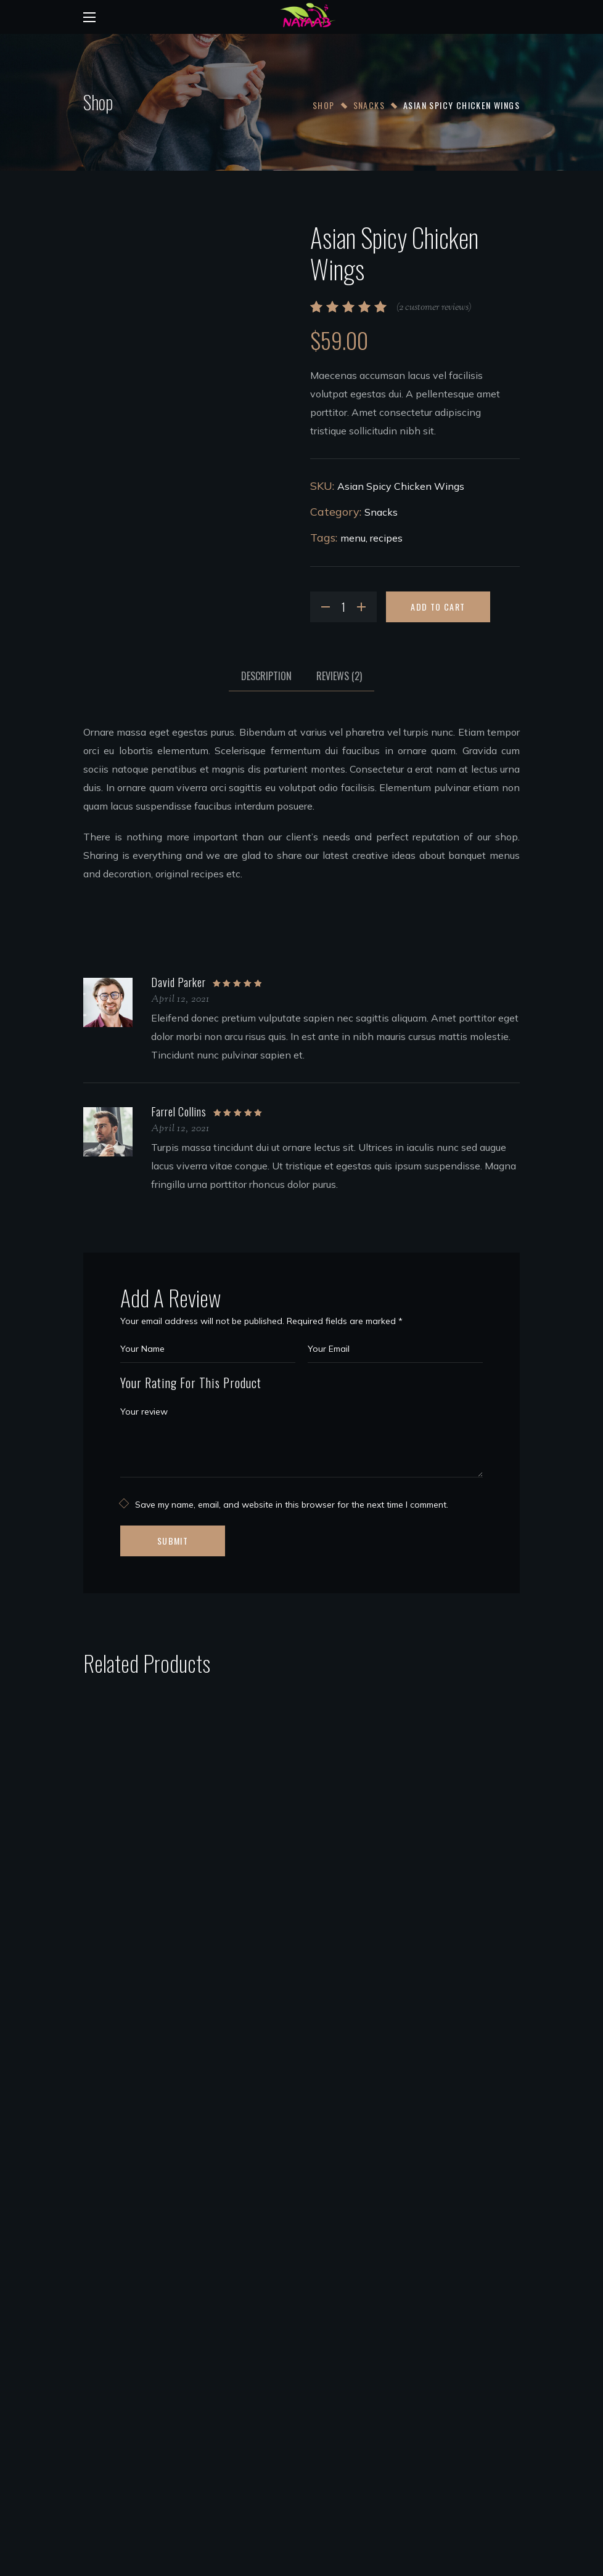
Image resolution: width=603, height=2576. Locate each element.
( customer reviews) (434, 308)
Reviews (339, 675)
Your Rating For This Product (190, 1382)
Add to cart (438, 606)
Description (266, 675)
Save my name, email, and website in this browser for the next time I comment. (291, 1504)
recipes (386, 538)
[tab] (266, 676)
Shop (324, 105)
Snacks (369, 105)
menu (353, 538)
